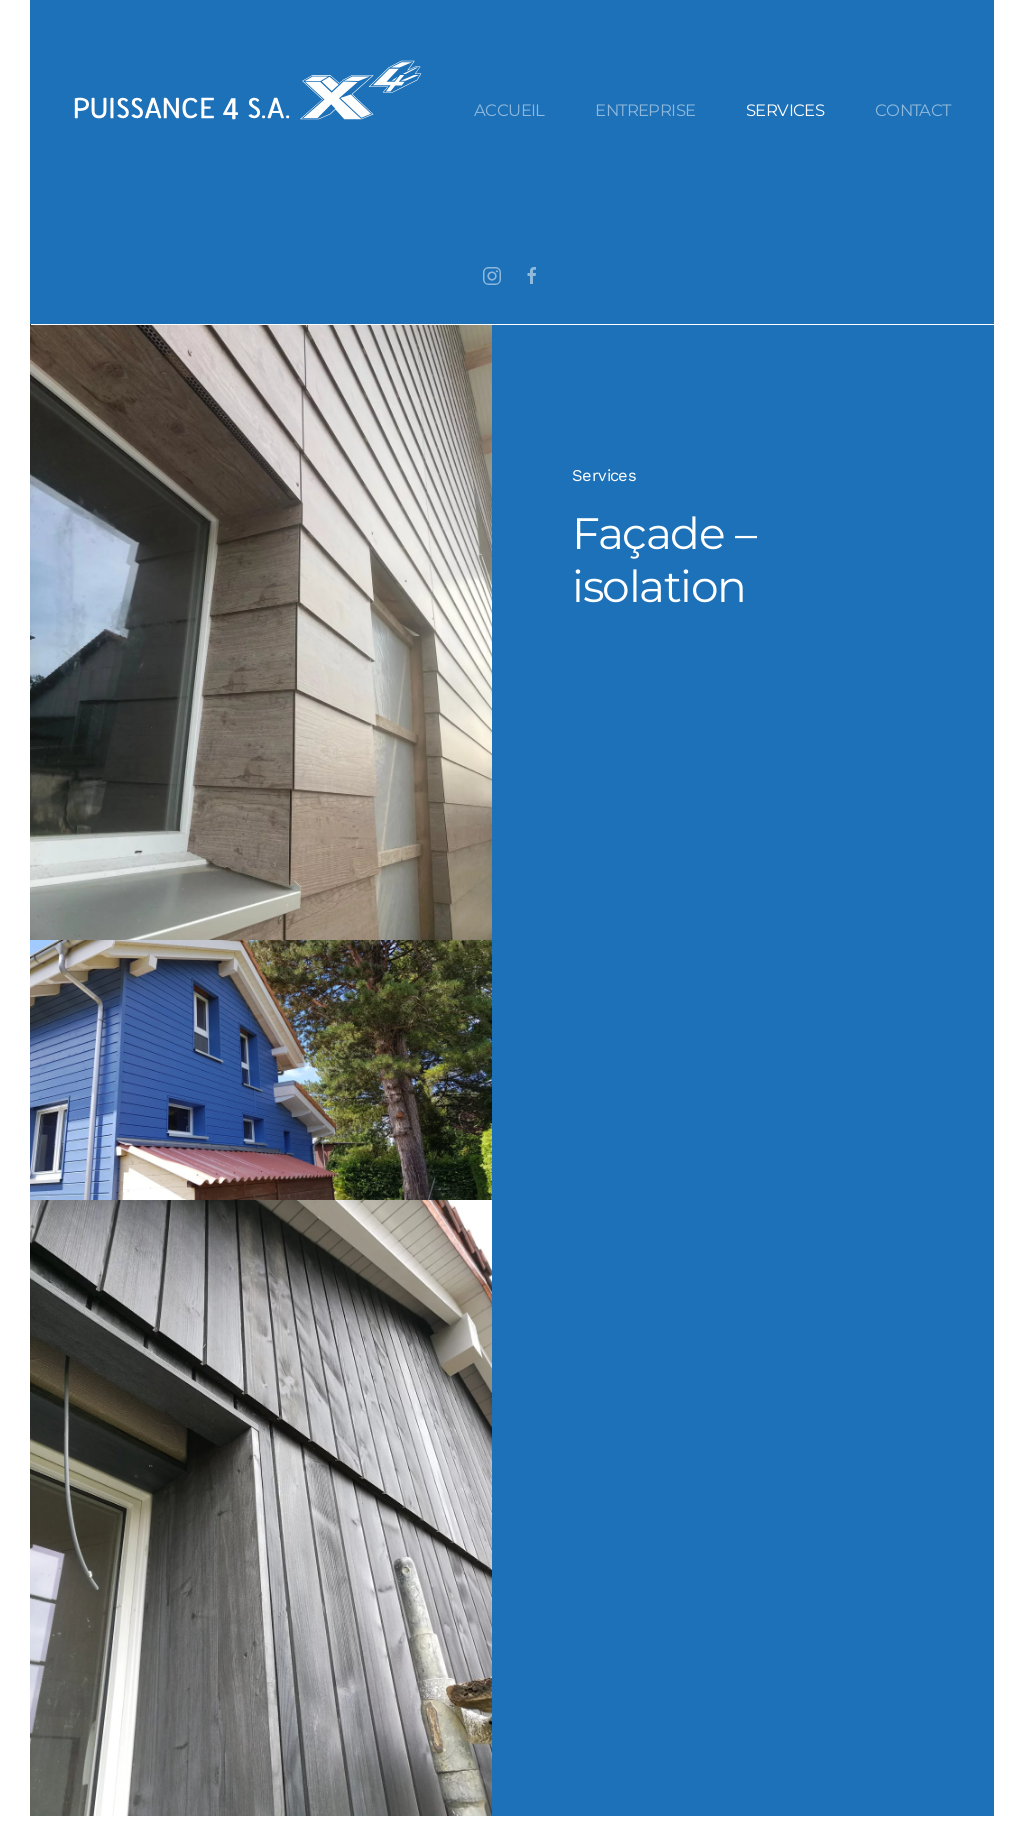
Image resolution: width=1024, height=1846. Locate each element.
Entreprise (645, 110)
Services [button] (785, 110)
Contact (913, 110)
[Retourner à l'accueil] (248, 90)
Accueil (509, 110)
